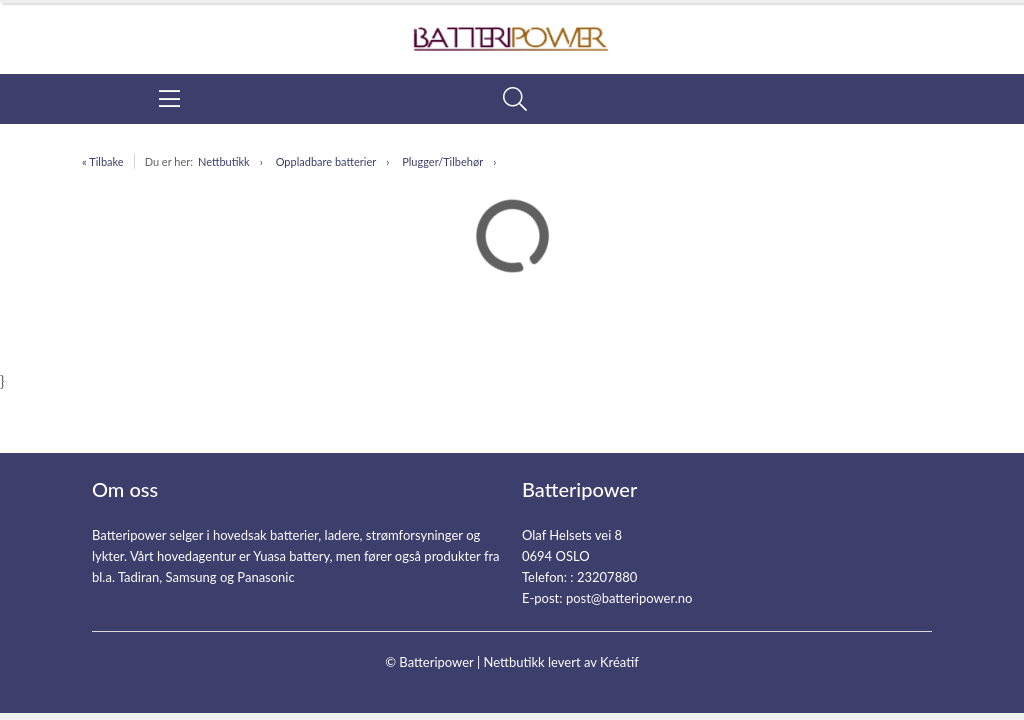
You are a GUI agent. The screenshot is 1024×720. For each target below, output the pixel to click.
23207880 (607, 577)
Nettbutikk (224, 161)
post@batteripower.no (629, 598)
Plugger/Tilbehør (442, 161)
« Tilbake (103, 161)
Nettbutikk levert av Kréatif (560, 662)
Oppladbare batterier (326, 161)
